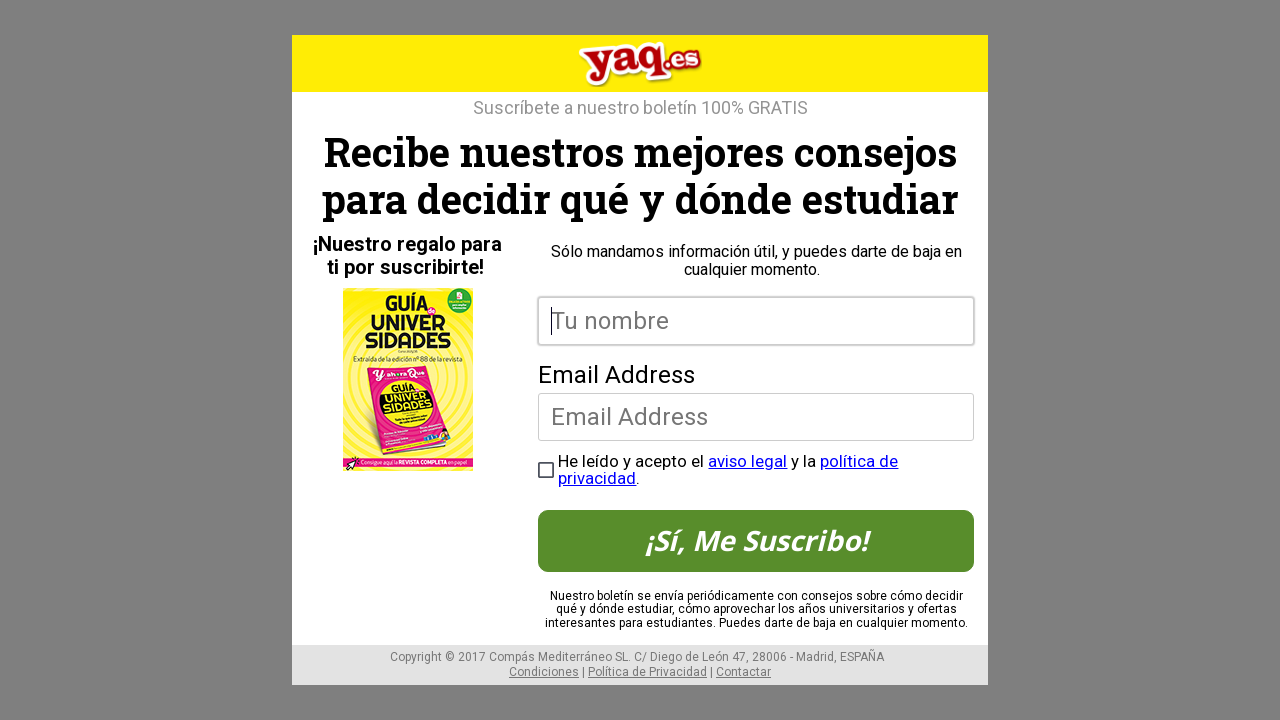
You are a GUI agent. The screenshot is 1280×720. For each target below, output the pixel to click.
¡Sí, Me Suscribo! (756, 540)
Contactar (743, 672)
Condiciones (544, 672)
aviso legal (747, 461)
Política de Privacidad (647, 672)
